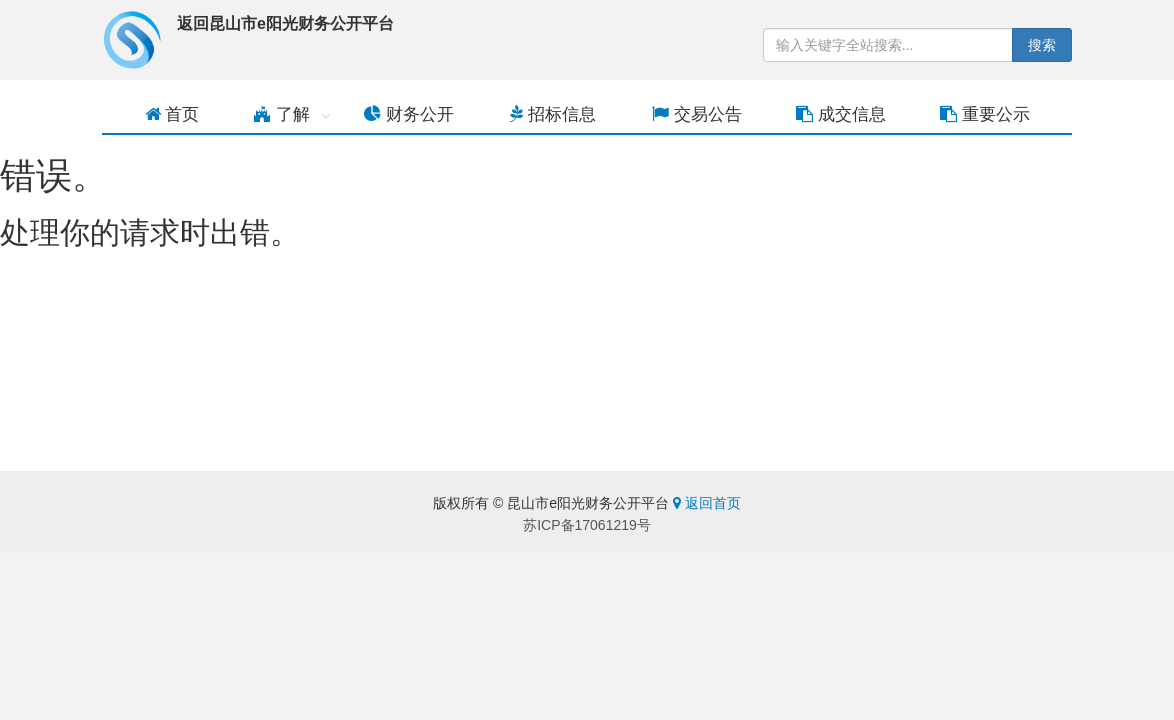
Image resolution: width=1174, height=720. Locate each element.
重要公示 (985, 114)
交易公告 (697, 114)
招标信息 (553, 114)
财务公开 (409, 114)
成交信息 (841, 114)
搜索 (1042, 45)
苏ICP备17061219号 (587, 525)
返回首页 (707, 503)
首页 (172, 114)
